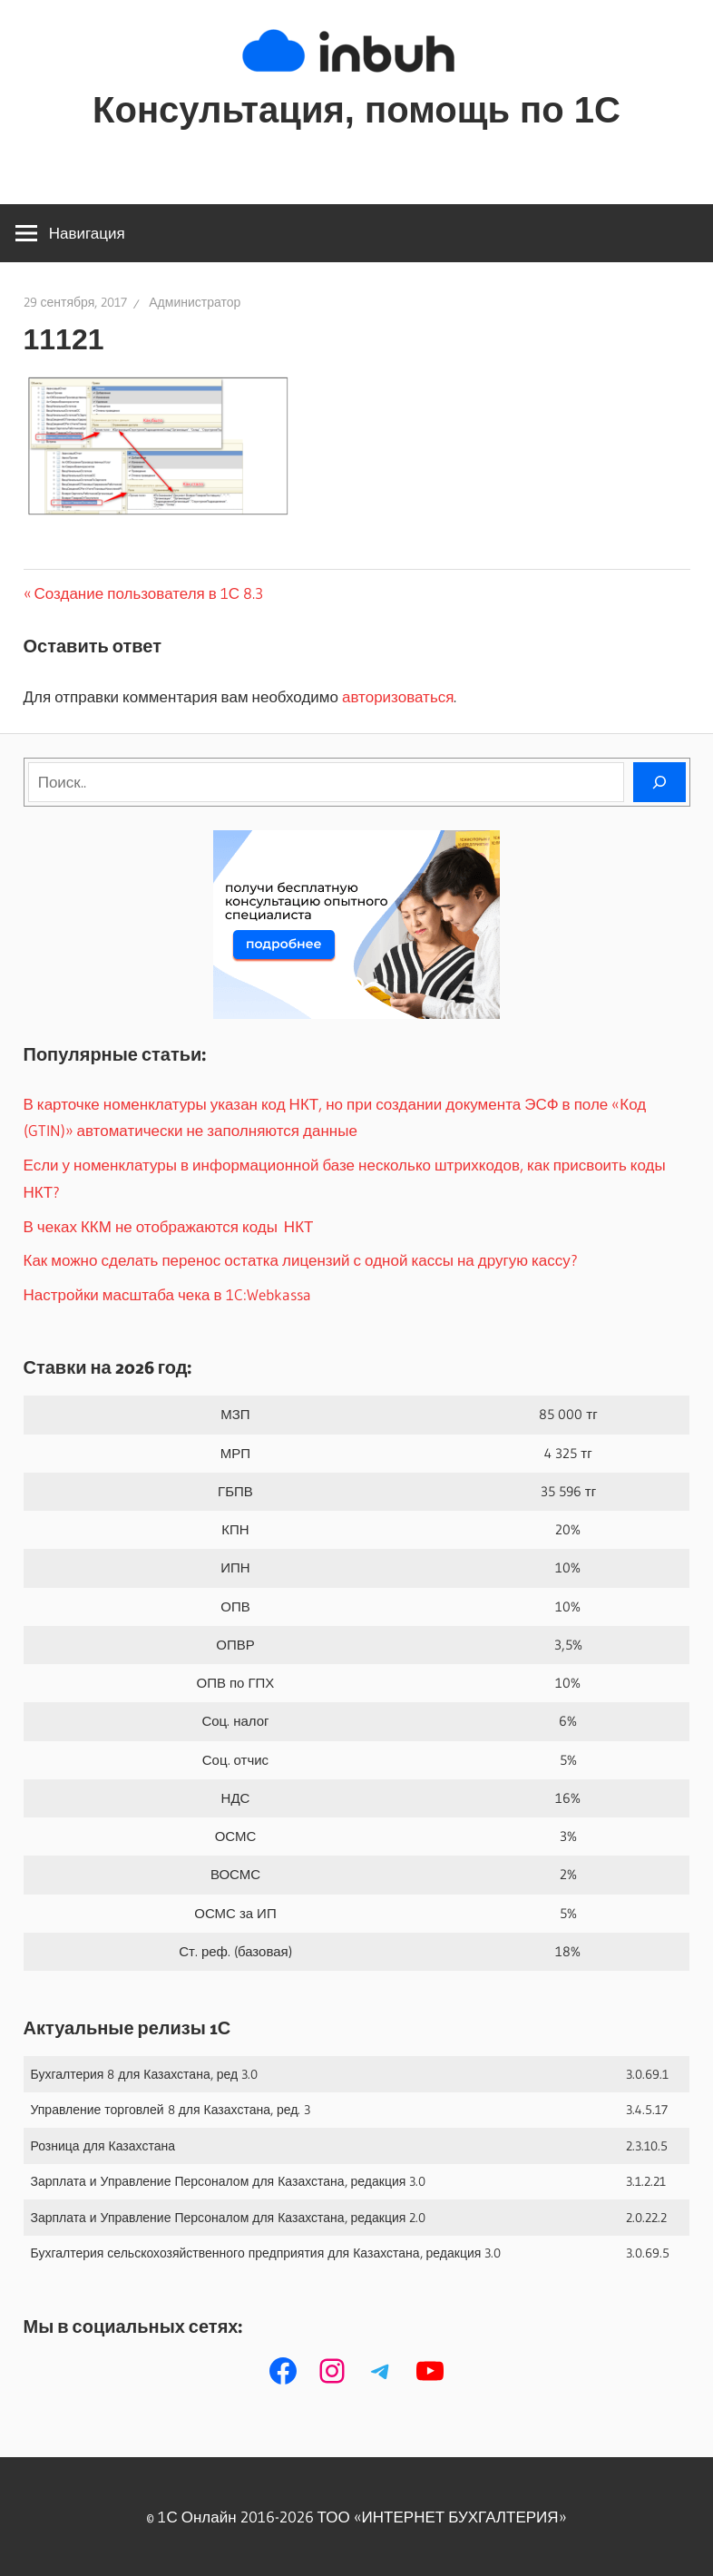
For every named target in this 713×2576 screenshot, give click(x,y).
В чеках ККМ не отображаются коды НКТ (169, 1226)
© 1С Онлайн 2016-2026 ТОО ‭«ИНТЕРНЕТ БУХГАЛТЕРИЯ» (356, 2516)
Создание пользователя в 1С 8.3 (149, 592)
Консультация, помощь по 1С (356, 110)
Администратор (194, 302)
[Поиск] (659, 782)
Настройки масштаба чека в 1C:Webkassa (167, 1294)
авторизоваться (398, 696)
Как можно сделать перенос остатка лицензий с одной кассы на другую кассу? (301, 1259)
